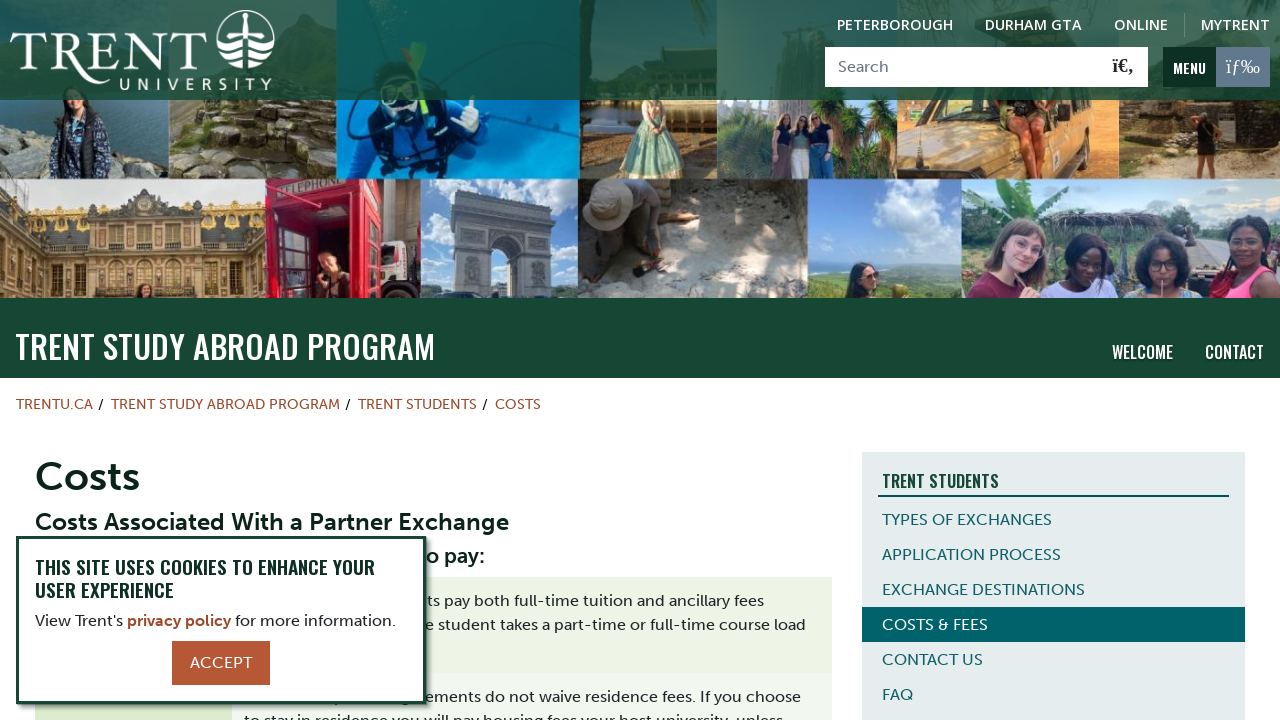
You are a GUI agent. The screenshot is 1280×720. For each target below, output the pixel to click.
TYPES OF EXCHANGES (967, 506)
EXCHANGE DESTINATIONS (983, 576)
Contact (1234, 339)
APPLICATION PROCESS (971, 541)
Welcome (1142, 339)
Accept (221, 662)
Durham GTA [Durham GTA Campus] (1033, 24)
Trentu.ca (54, 392)
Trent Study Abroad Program (225, 333)
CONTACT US (932, 646)
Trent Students (417, 392)
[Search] (962, 67)
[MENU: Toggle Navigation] (1216, 67)
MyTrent (1235, 24)
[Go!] (1123, 67)
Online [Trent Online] (1141, 24)
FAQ (897, 681)
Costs (518, 392)
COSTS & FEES (935, 611)
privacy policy (179, 620)
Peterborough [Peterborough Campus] (895, 24)
